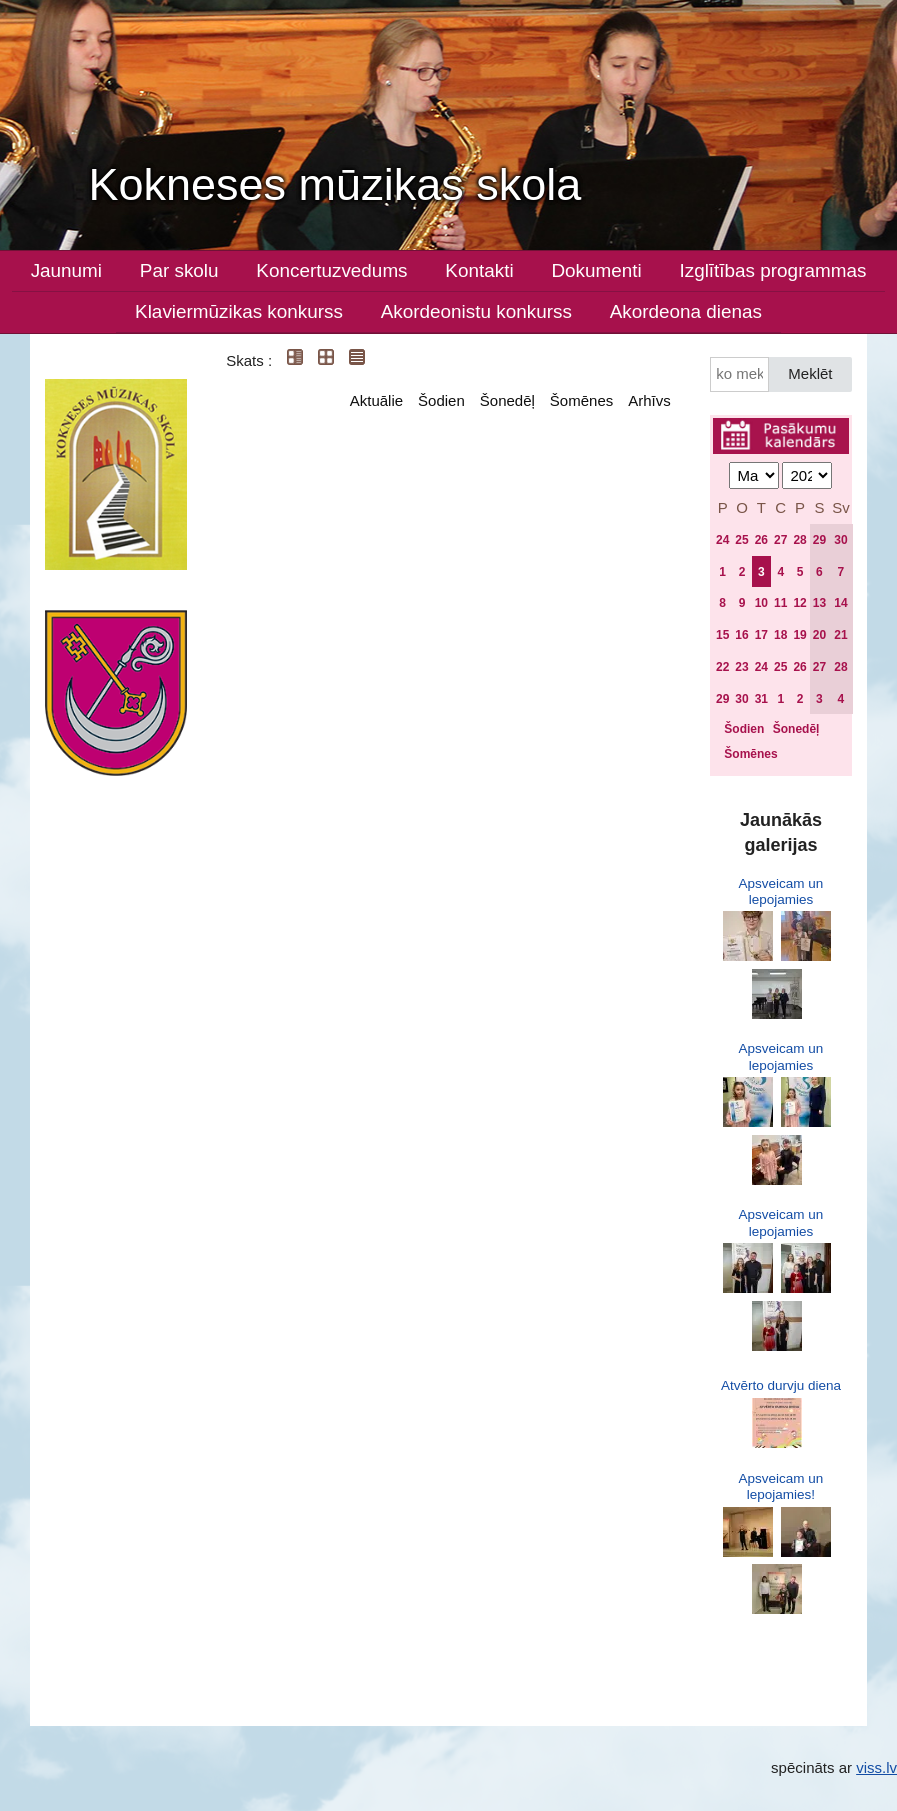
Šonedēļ (507, 400)
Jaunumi (66, 270)
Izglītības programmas (772, 270)
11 (780, 603)
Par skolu (179, 270)
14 (840, 603)
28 (799, 540)
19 (799, 635)
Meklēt (810, 373)
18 (780, 635)
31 (761, 699)
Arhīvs (649, 400)
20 (819, 635)
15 (722, 635)
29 (819, 540)
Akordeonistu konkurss (476, 311)
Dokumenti (596, 270)
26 (761, 540)
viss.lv (876, 1767)
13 (819, 603)
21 (840, 635)
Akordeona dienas (686, 311)
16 (741, 635)
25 (741, 540)
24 (722, 540)
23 (741, 667)
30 (840, 540)
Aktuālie (376, 400)
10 (761, 603)
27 (780, 540)
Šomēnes (581, 400)
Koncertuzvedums (331, 270)
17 (761, 635)
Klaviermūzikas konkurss (239, 311)
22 (722, 667)
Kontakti (479, 270)
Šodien (441, 400)
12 (799, 603)
